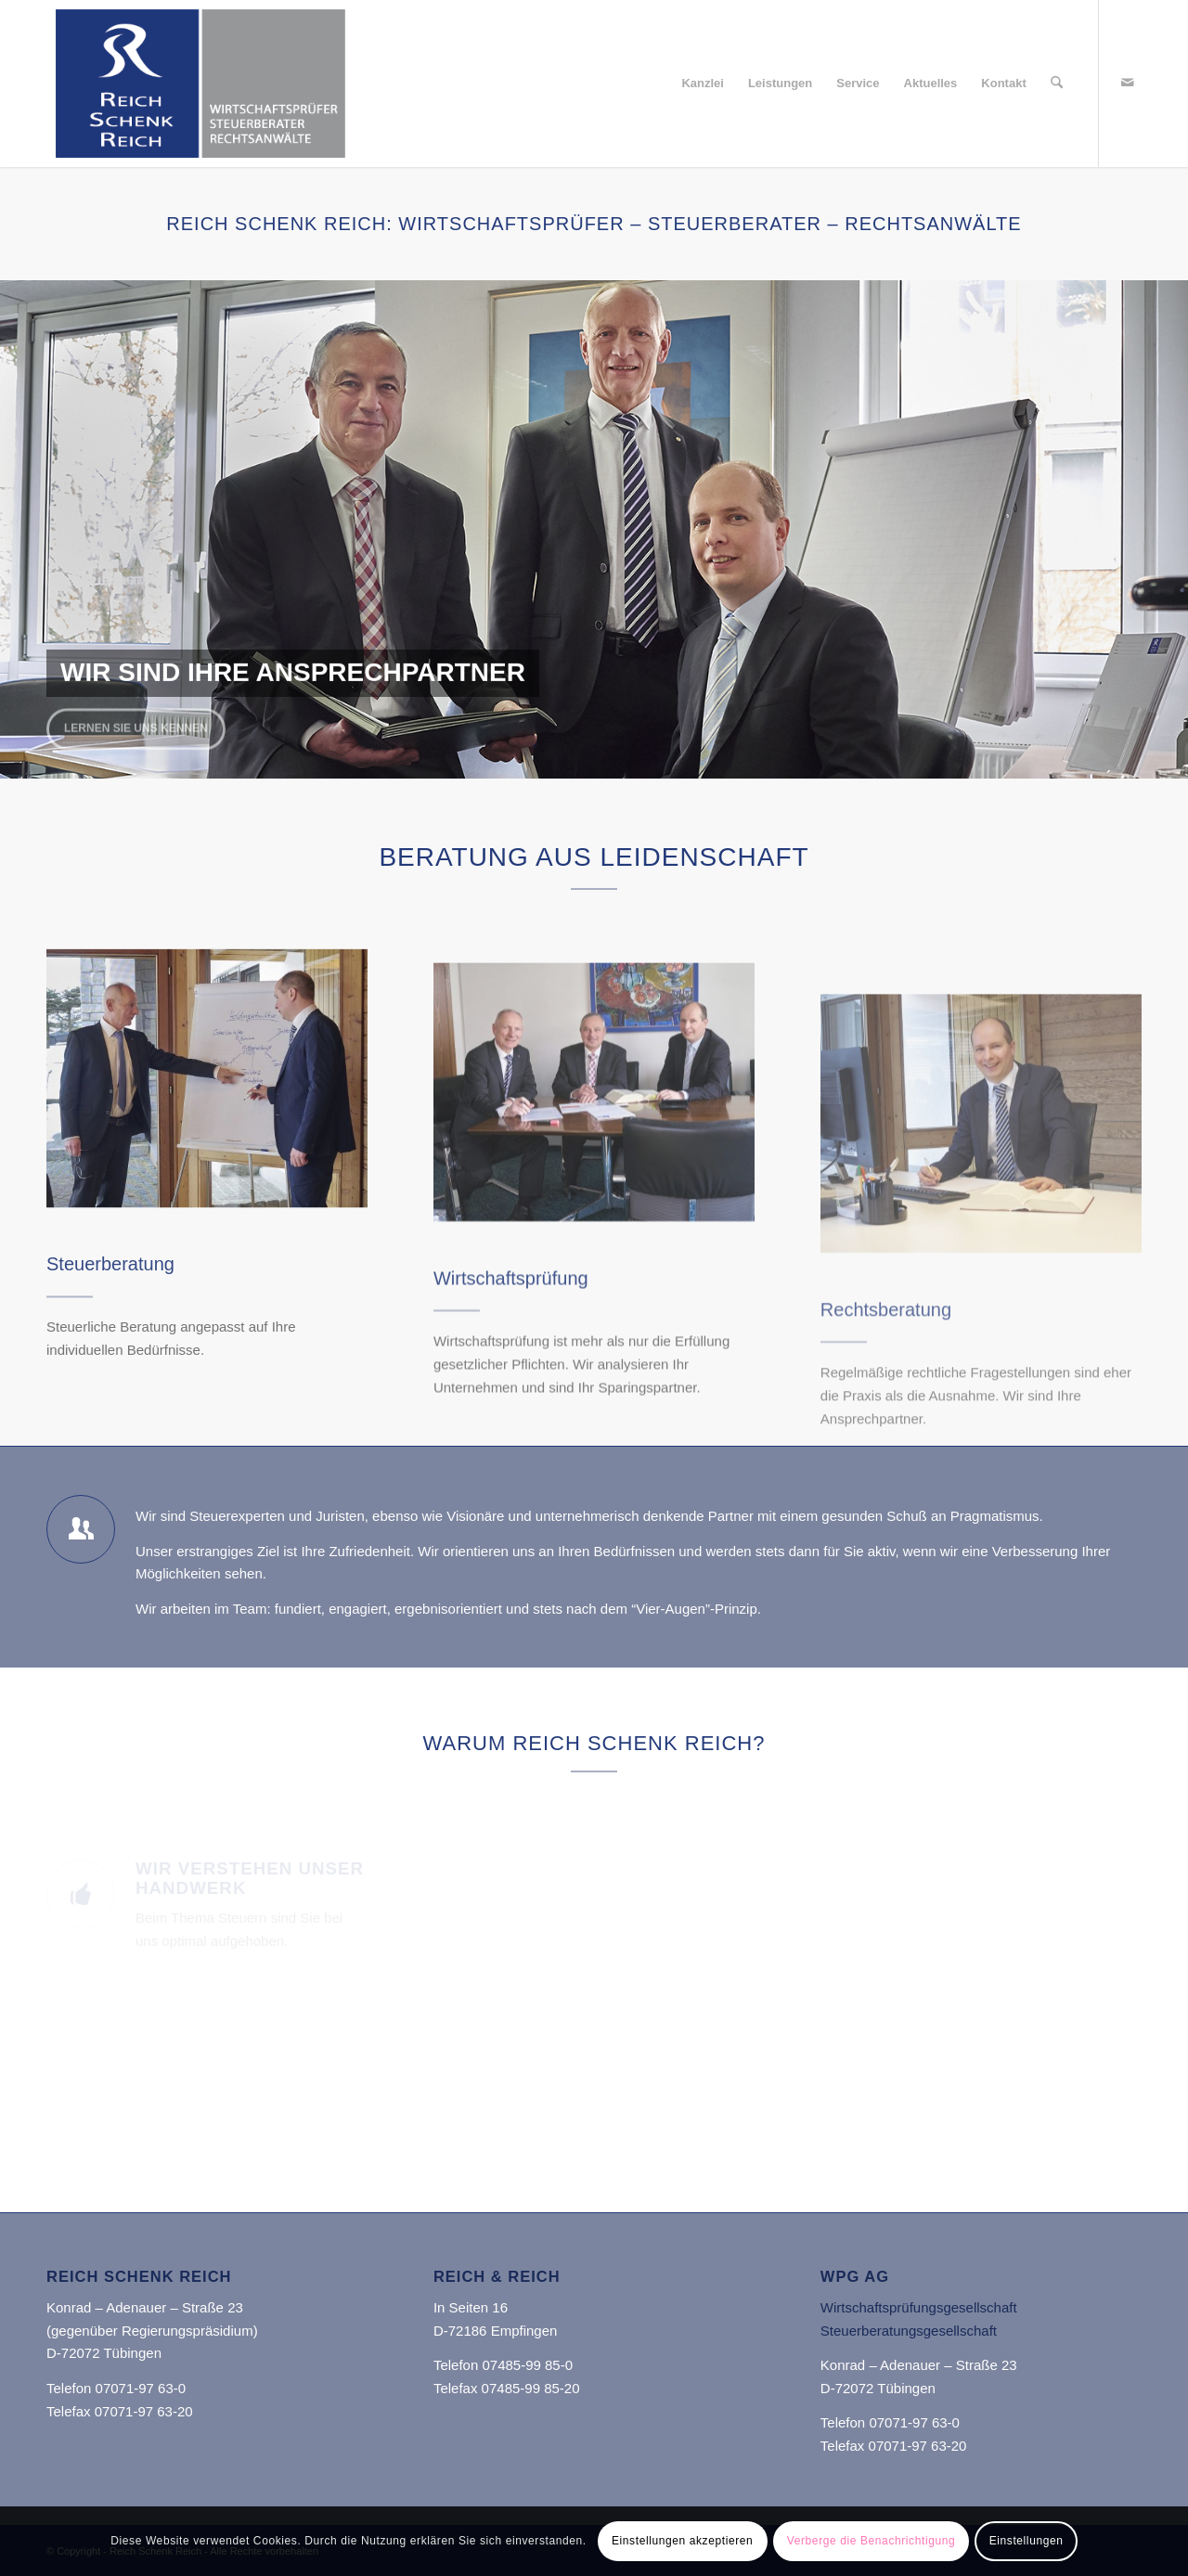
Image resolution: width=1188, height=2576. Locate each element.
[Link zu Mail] (1128, 83)
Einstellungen (1026, 2540)
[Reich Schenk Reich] (200, 83)
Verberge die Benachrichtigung (871, 2540)
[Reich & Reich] (207, 1157)
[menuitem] (702, 83)
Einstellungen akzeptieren (682, 2540)
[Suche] (1057, 83)
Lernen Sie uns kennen (136, 722)
